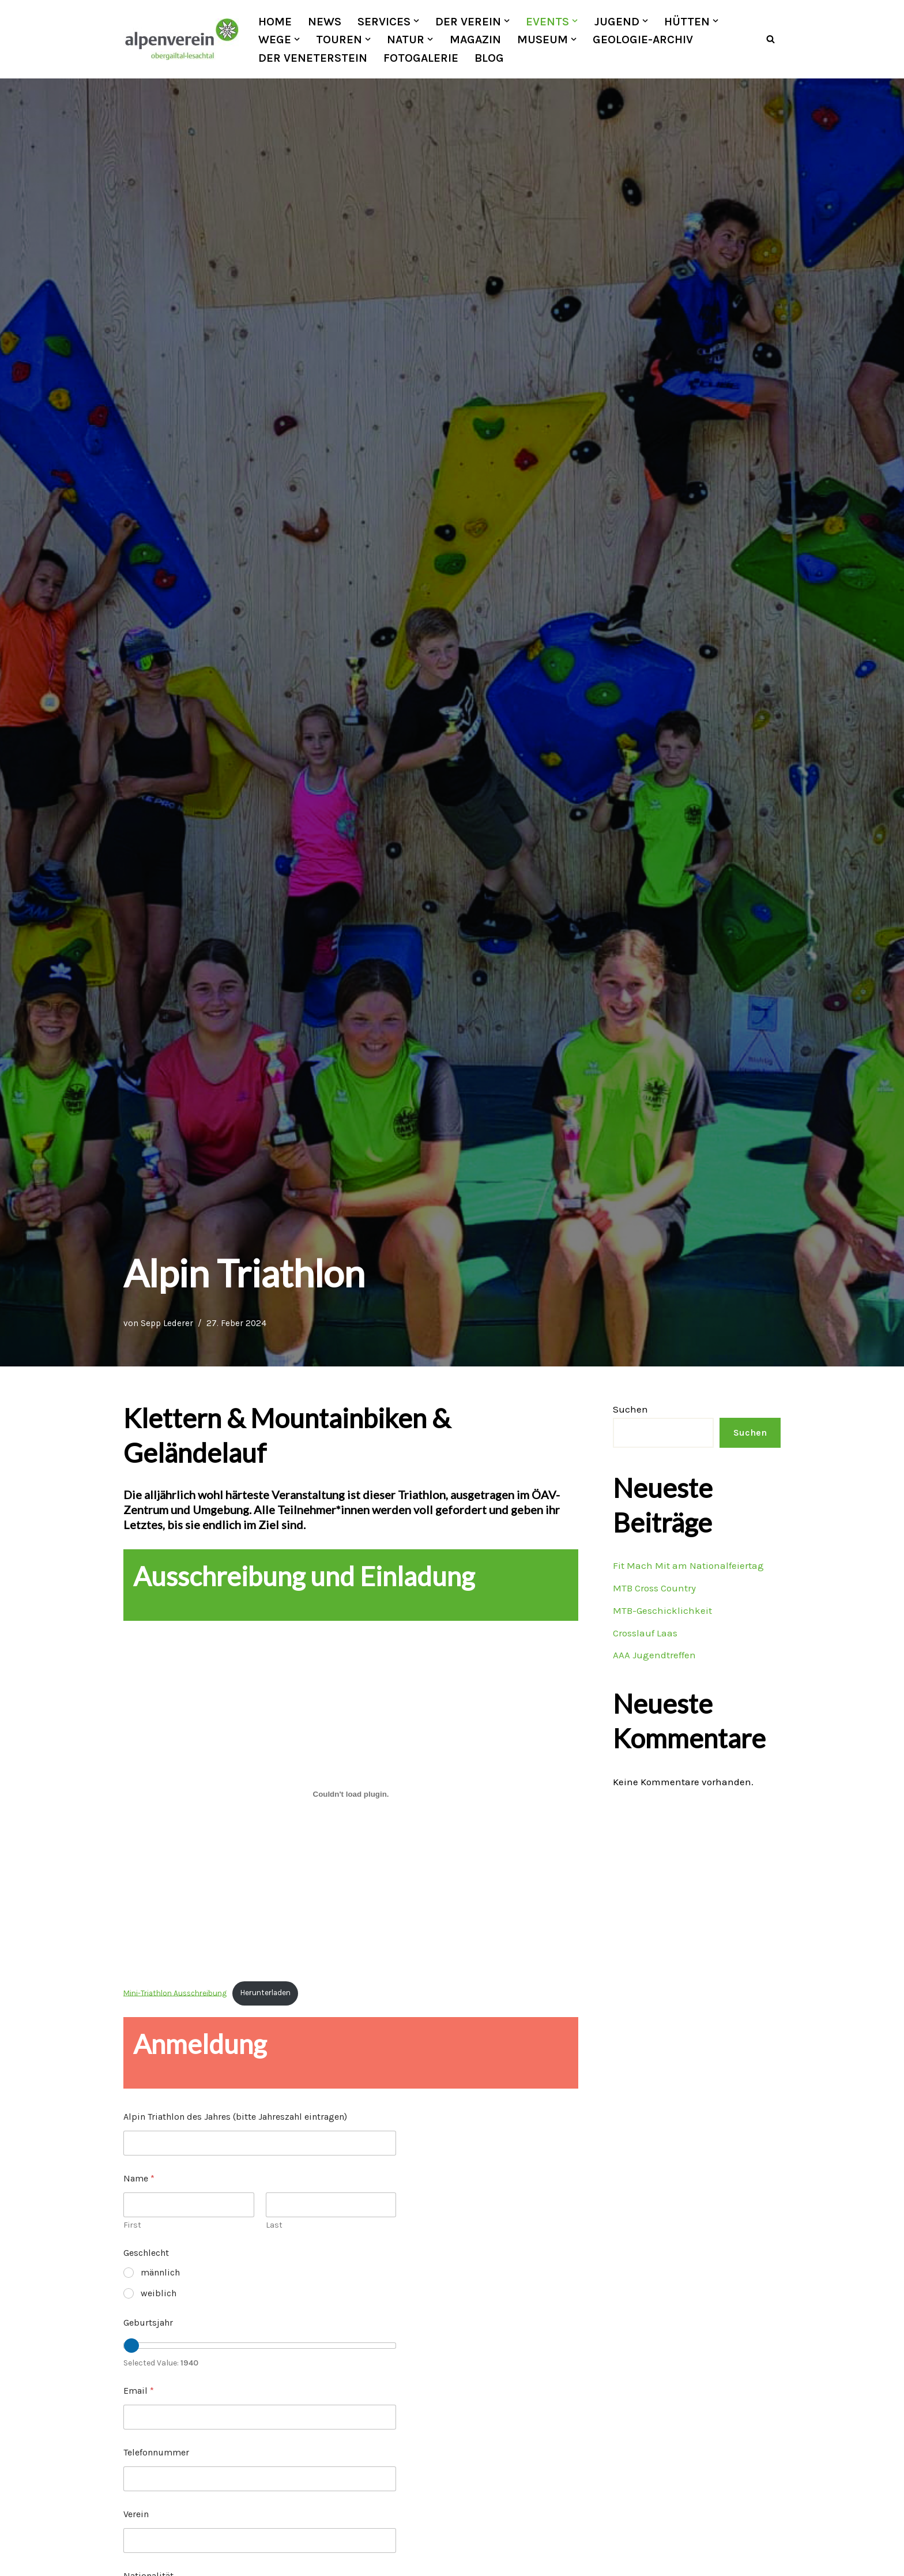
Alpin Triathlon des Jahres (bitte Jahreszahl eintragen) (235, 2117)
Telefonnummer (156, 2452)
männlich (160, 2272)
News (324, 21)
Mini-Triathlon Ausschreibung (174, 1993)
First (132, 2225)
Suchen (630, 1409)
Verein (136, 2514)
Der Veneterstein (312, 58)
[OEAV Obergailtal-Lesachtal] (181, 39)
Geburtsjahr (148, 2322)
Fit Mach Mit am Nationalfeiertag (688, 1565)
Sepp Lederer (167, 1323)
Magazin (475, 39)
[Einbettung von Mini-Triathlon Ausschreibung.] (350, 1794)
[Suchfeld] (770, 39)
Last (274, 2225)
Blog (489, 58)
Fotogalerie (420, 58)
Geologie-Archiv (643, 39)
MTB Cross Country (654, 1588)
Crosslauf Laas (645, 1633)
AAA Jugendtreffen (654, 1655)
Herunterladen (264, 1993)
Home (275, 21)
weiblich (158, 2293)
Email (138, 2390)
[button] (416, 21)
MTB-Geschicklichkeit (662, 1610)
